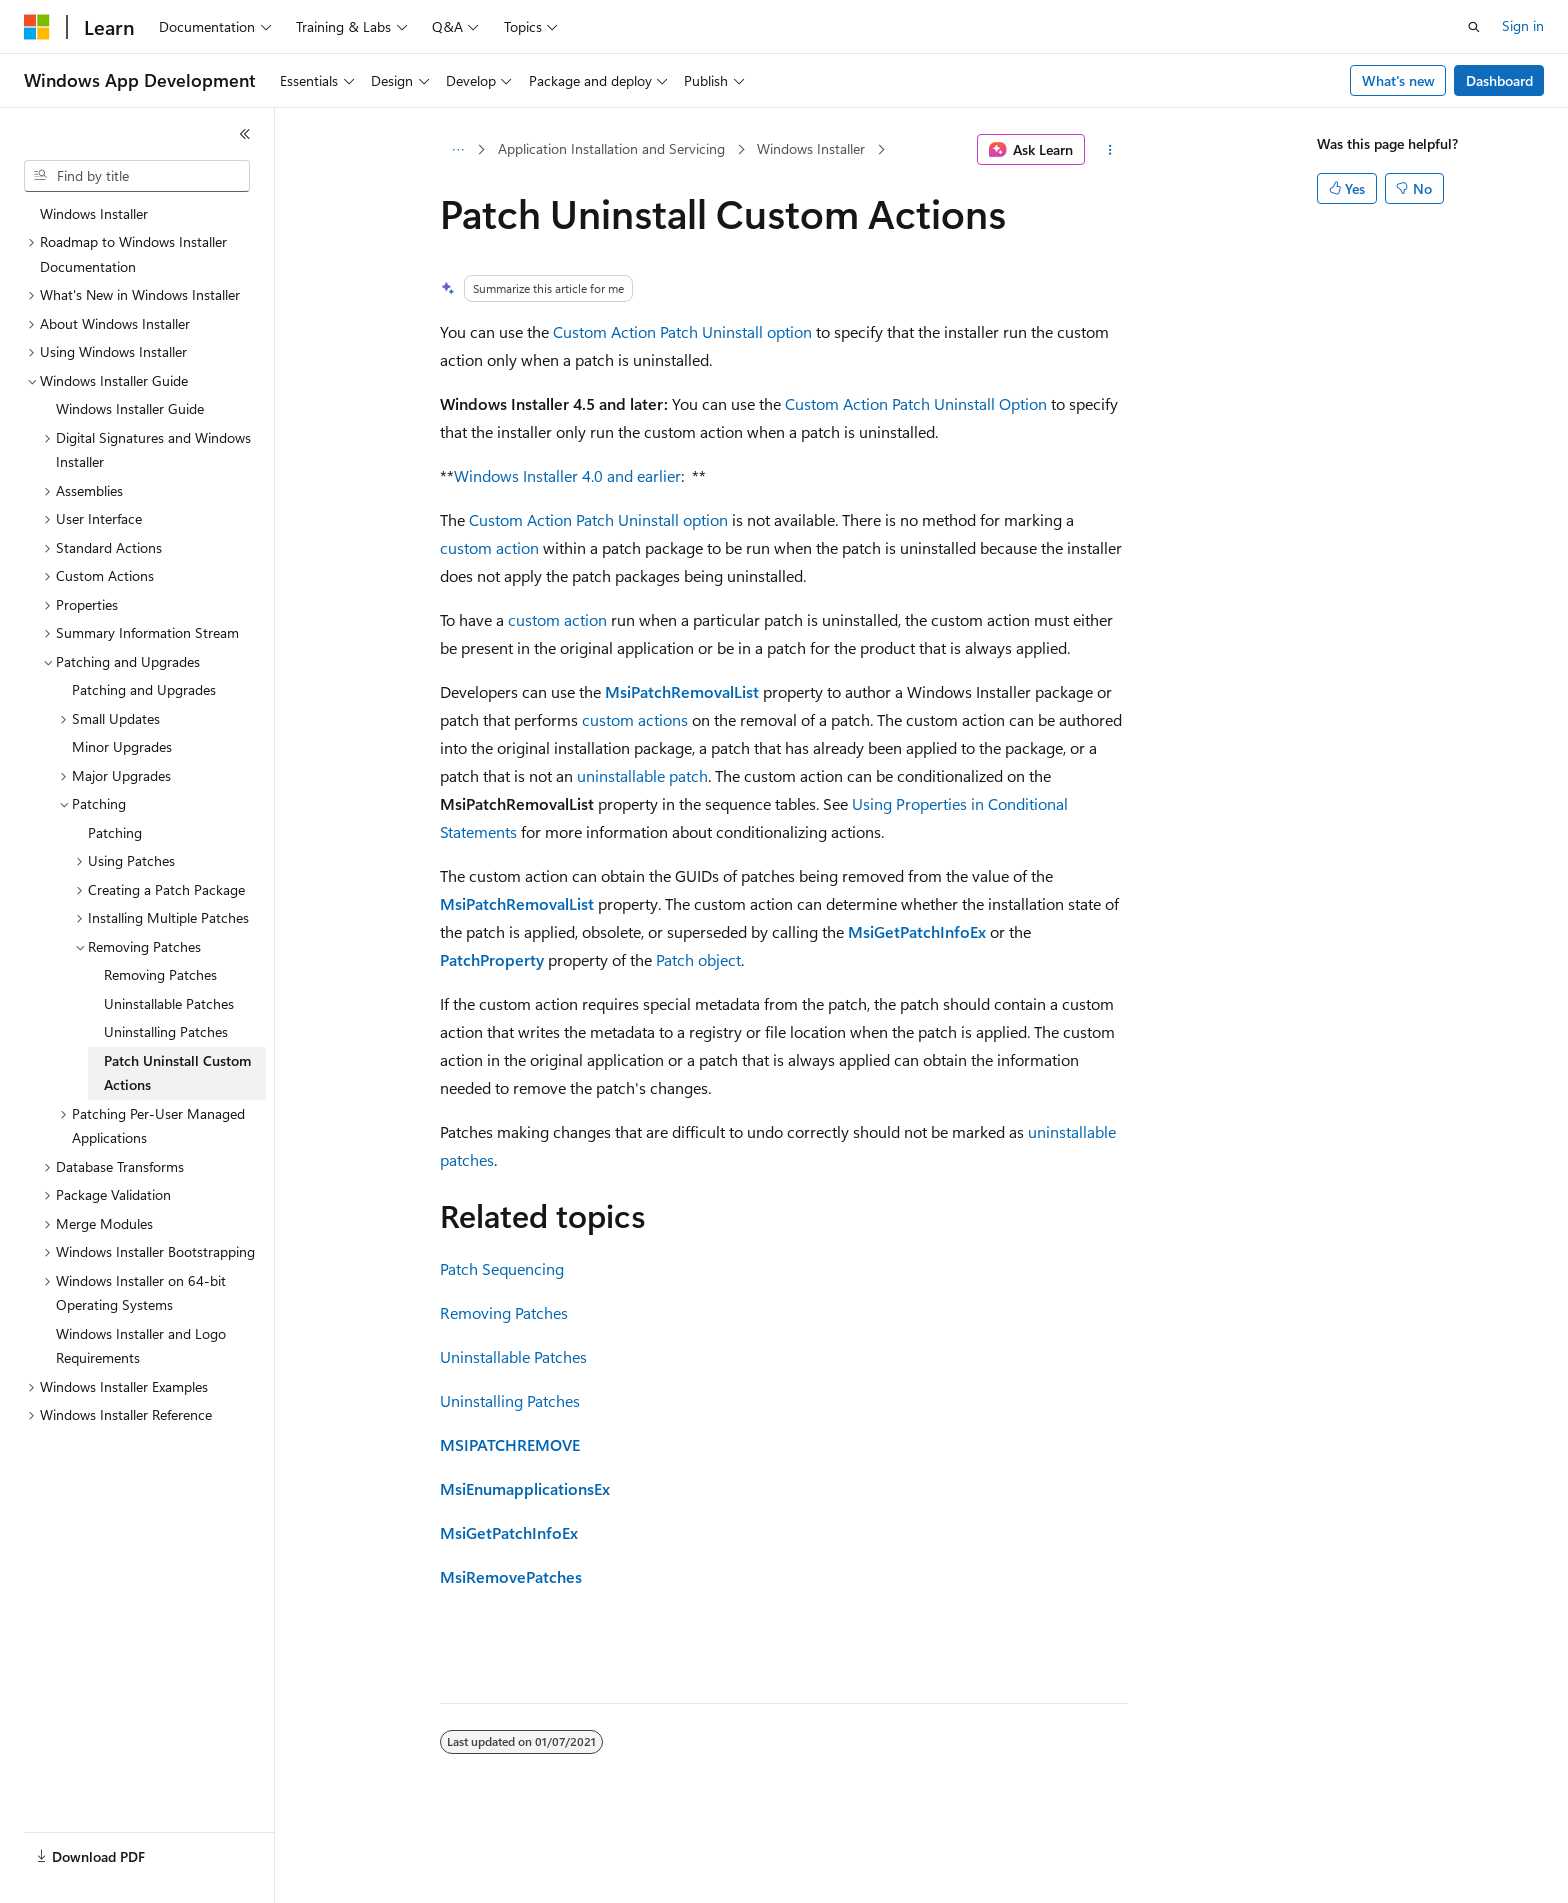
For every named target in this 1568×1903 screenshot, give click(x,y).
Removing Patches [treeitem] (160, 974)
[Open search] (1474, 27)
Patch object (698, 959)
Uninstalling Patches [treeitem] (166, 1031)
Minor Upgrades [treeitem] (122, 746)
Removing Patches (504, 1312)
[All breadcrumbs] (457, 150)
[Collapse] (245, 134)
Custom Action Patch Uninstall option (682, 331)
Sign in (1523, 25)
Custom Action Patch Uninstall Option (916, 403)
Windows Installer (811, 148)
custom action (489, 547)
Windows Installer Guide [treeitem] (130, 408)
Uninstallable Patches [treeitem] (169, 1003)
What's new (1398, 80)
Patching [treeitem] (115, 832)
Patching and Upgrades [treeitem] (144, 689)
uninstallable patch (642, 775)
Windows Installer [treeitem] (94, 213)
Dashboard (1499, 80)
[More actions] (1110, 150)
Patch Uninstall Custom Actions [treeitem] (177, 1073)
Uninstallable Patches (513, 1356)
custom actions (635, 719)
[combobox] (137, 176)
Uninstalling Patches (510, 1400)
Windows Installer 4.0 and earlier (567, 475)
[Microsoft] (37, 27)
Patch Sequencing (502, 1268)
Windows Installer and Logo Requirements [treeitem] (141, 1346)
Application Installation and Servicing (611, 148)
